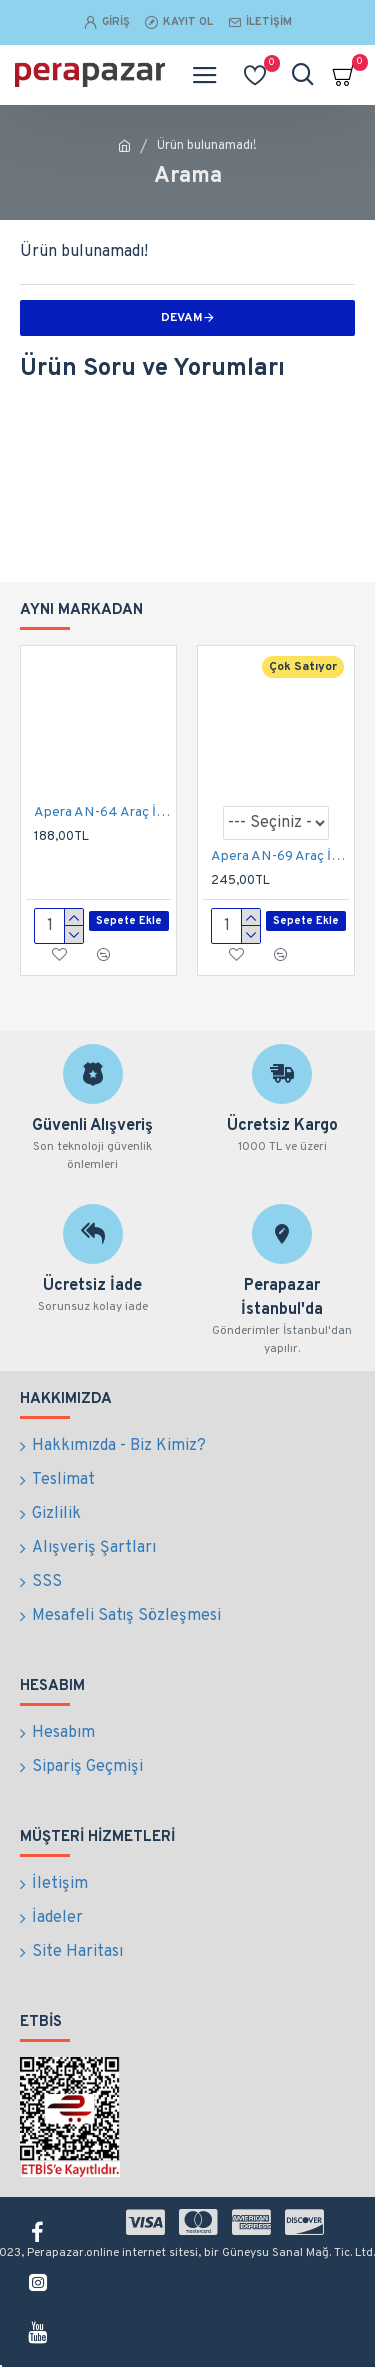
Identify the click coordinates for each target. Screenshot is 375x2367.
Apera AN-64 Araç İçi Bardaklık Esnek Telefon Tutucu (102, 812)
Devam (182, 318)
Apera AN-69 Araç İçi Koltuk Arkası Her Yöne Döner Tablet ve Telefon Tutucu (279, 856)
